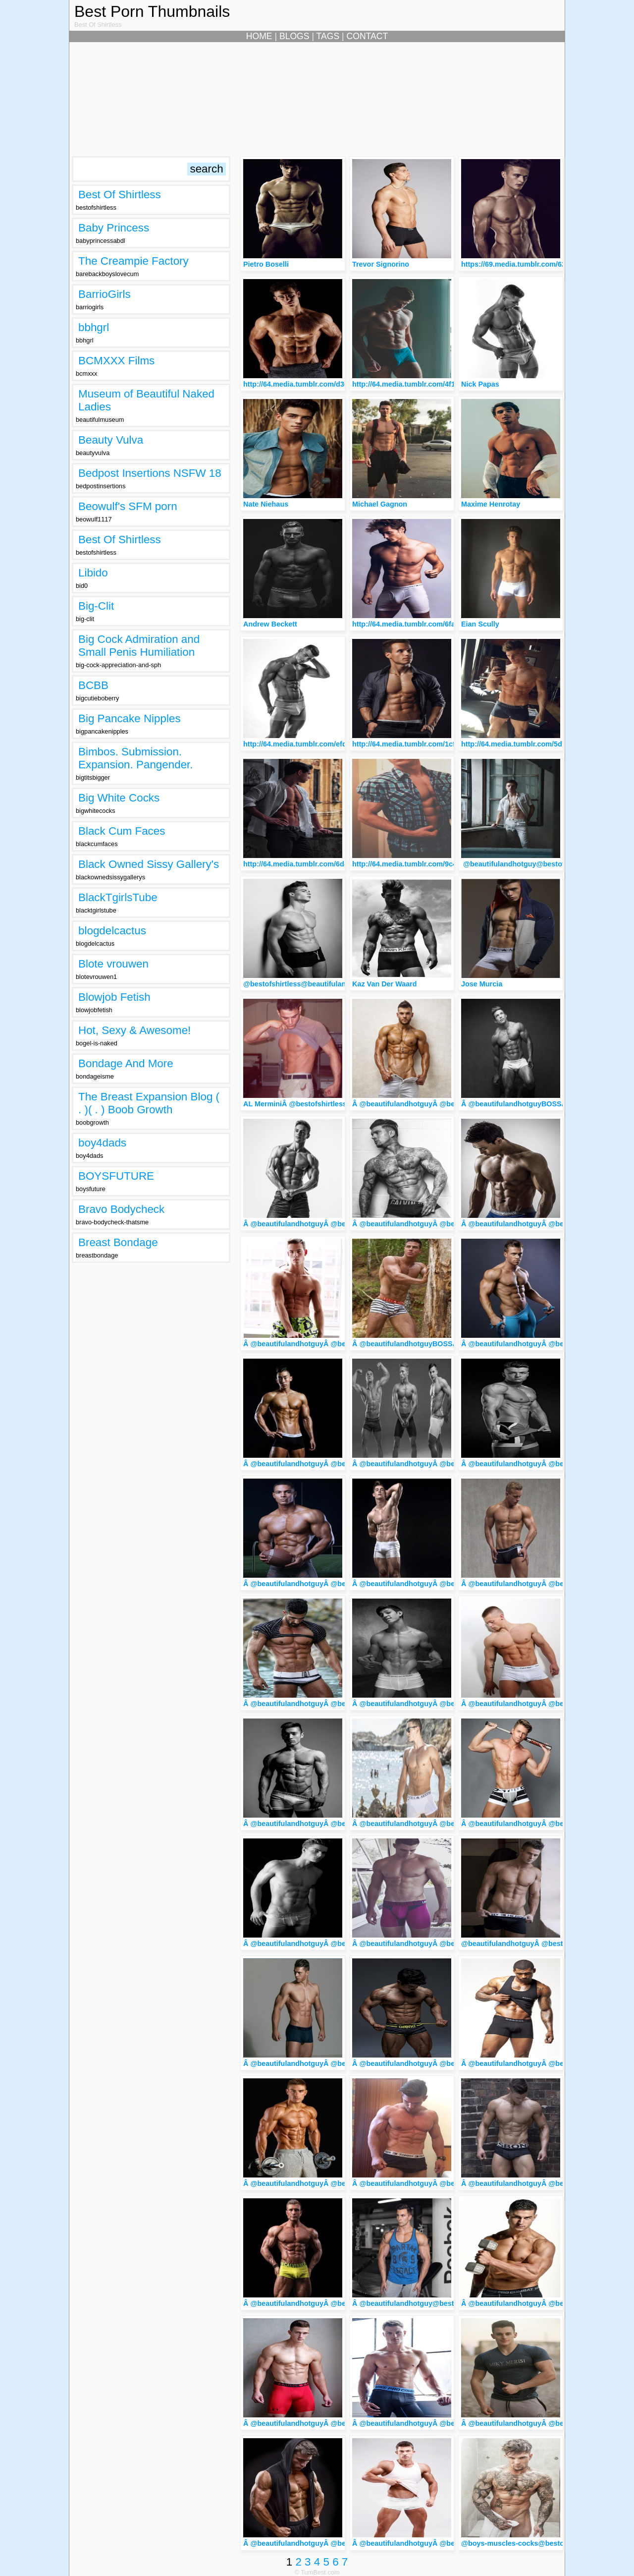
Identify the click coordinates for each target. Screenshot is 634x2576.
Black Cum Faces (121, 831)
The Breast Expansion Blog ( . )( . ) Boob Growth (148, 1103)
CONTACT (367, 36)
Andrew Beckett (270, 624)
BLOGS (294, 36)
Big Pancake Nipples (129, 718)
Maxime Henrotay (490, 504)
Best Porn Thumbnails (152, 11)
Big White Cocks (118, 798)
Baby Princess (113, 228)
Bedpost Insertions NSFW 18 (149, 473)
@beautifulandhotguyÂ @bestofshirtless (530, 1943)
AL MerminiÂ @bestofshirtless (295, 1104)
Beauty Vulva (110, 440)
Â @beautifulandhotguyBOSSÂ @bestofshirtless (544, 1104)
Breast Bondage (118, 1242)
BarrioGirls (104, 294)
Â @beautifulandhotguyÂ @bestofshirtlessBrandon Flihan (341, 2423)
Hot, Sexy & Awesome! (134, 1030)
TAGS (328, 36)
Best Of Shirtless (119, 194)
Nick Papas (480, 384)
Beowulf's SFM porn (127, 506)
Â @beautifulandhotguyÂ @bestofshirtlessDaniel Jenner (448, 2423)
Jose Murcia (481, 984)
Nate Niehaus (265, 504)
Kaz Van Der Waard (384, 984)
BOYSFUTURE (116, 1176)
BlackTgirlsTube (118, 897)
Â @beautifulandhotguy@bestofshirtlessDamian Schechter (452, 2303)
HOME (259, 36)
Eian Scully (480, 624)
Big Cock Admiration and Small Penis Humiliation (139, 645)
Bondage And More (125, 1063)
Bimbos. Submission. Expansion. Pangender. (135, 758)
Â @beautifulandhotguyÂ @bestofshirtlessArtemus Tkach (450, 2543)
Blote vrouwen (113, 964)
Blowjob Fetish (114, 997)
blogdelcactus (112, 930)
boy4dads (102, 1143)
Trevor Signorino (380, 264)
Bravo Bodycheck (121, 1209)
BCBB (93, 685)
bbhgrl (93, 327)
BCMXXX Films (116, 360)
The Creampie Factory (133, 261)
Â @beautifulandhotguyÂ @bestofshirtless (424, 1104)
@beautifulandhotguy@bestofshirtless (527, 864)
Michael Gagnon (379, 504)
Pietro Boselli (266, 264)
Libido (93, 573)
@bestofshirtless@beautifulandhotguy (308, 984)
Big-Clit (96, 606)
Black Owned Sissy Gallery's (148, 864)
